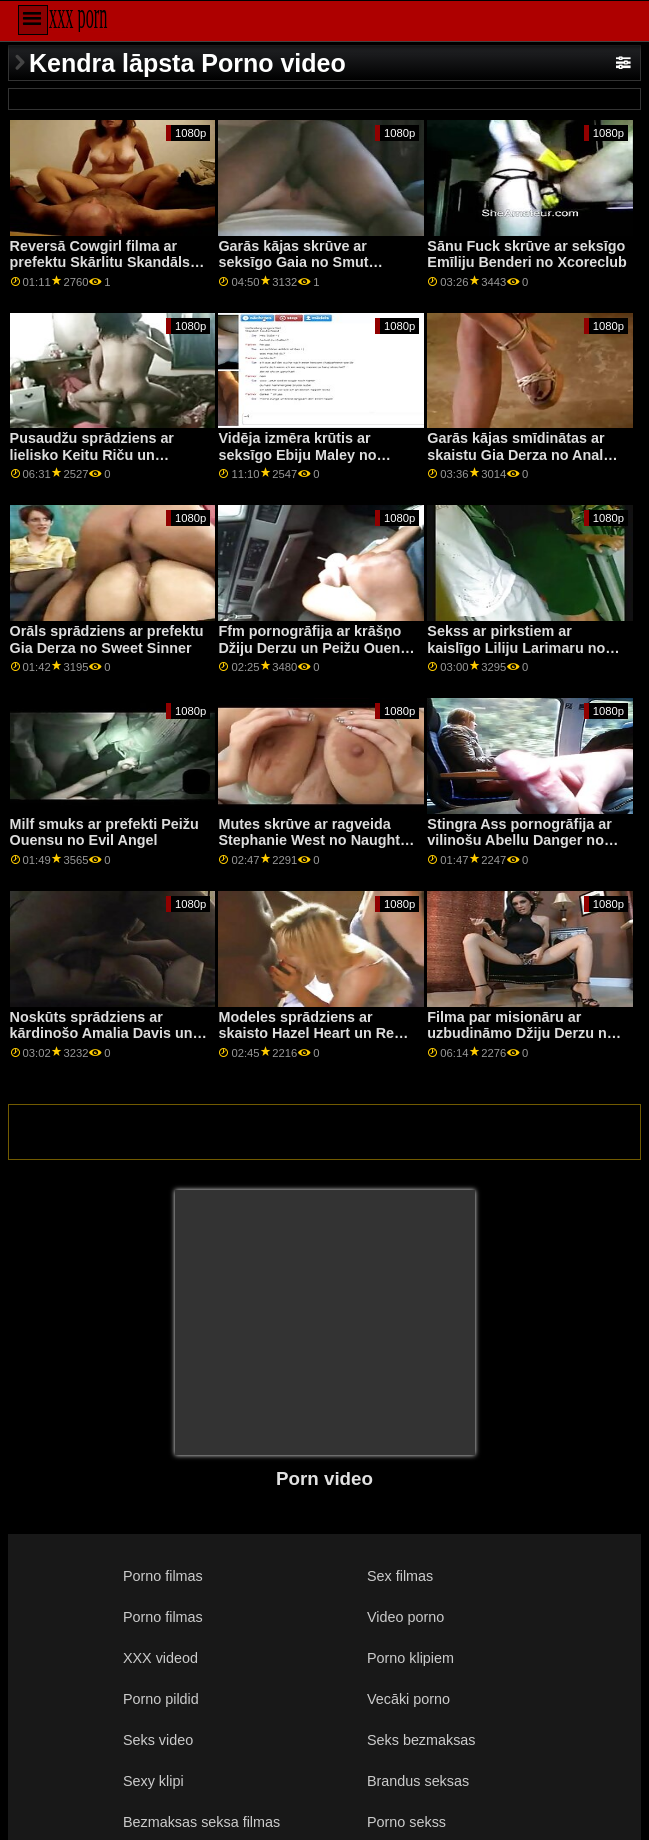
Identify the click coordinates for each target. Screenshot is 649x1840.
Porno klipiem (410, 1658)
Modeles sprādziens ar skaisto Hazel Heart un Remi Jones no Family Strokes (314, 1033)
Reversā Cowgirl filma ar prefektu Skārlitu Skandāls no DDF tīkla (100, 262)
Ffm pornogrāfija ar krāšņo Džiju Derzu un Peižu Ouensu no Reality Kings (317, 647)
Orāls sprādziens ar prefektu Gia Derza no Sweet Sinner (107, 639)
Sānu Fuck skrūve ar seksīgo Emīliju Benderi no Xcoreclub (526, 254)
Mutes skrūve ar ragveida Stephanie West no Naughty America (313, 840)
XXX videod (160, 1658)
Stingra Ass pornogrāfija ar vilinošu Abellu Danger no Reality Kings (519, 840)
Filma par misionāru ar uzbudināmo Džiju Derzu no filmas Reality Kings (521, 1033)
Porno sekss (406, 1822)
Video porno (405, 1617)
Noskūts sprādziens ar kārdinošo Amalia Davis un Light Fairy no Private (101, 1033)
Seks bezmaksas (421, 1740)
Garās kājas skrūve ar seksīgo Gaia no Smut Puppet (293, 262)
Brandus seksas (418, 1781)
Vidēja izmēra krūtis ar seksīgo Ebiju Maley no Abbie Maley (297, 454)
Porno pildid (161, 1699)
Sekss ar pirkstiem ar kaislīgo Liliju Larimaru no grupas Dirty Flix (516, 647)
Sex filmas (400, 1576)
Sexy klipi (153, 1781)
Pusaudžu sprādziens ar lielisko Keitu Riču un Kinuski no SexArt (92, 454)
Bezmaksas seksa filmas (201, 1822)
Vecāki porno (408, 1699)
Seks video (158, 1740)
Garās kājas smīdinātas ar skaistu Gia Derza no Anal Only (515, 454)
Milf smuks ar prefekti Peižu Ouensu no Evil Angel (104, 832)
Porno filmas (163, 1576)
